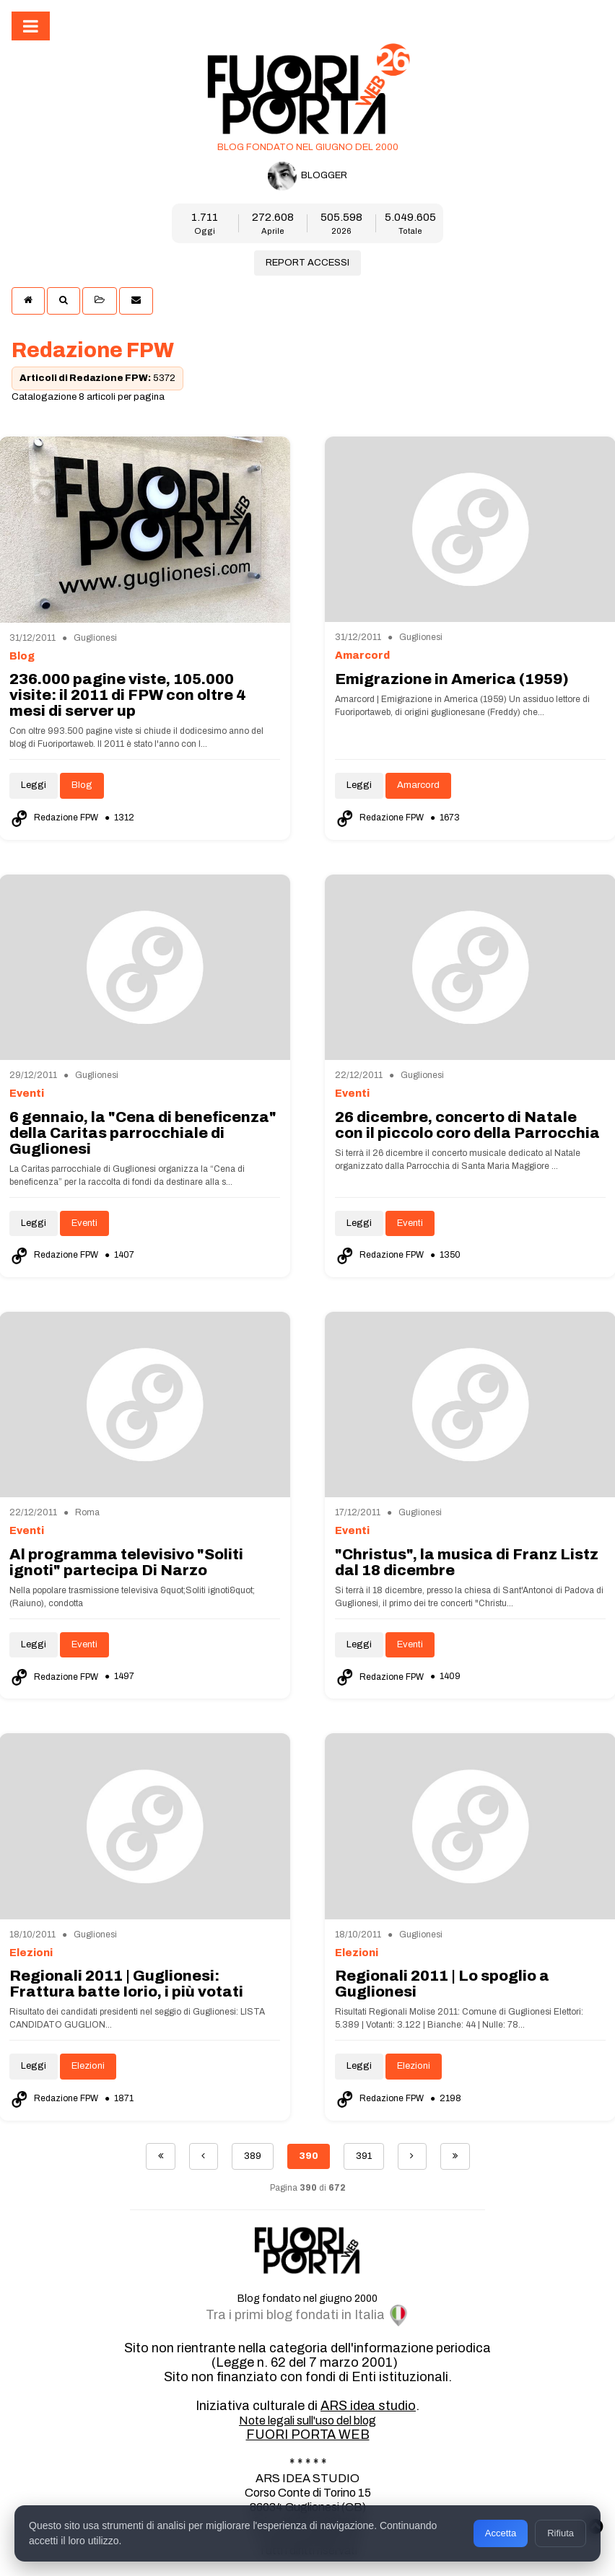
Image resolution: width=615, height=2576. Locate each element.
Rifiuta (560, 2533)
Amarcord (418, 785)
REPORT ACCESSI (307, 263)
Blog (81, 785)
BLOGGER (307, 176)
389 (252, 2156)
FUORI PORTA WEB (308, 2434)
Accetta (500, 2533)
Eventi (84, 1223)
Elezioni (88, 2066)
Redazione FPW (54, 817)
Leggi (33, 785)
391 (364, 2156)
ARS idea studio (368, 2405)
